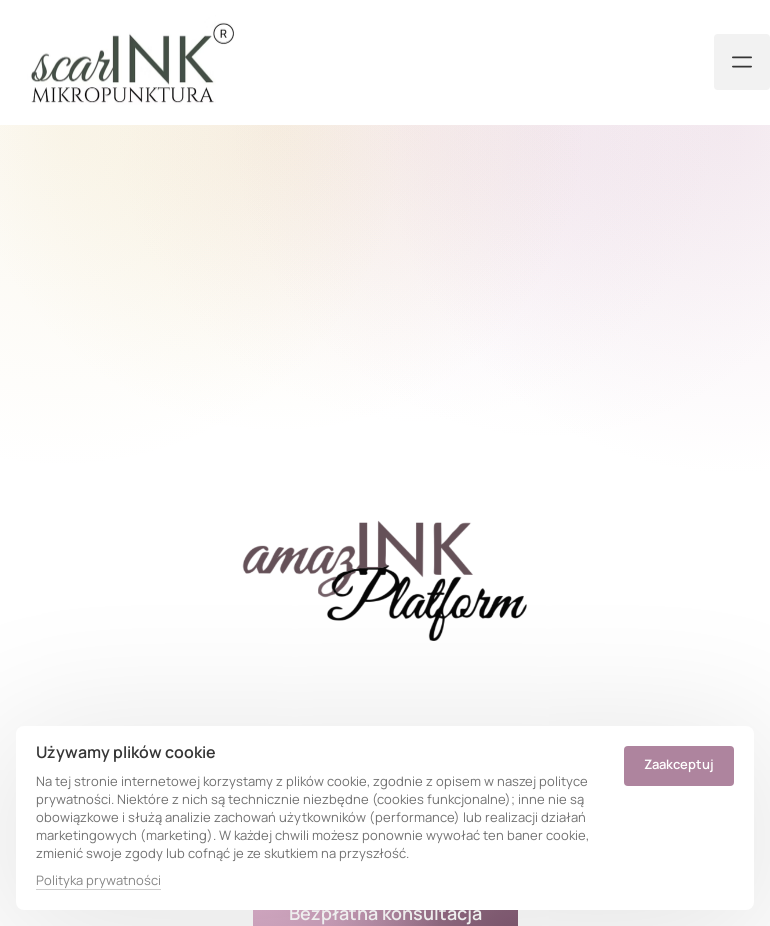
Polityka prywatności (98, 880)
